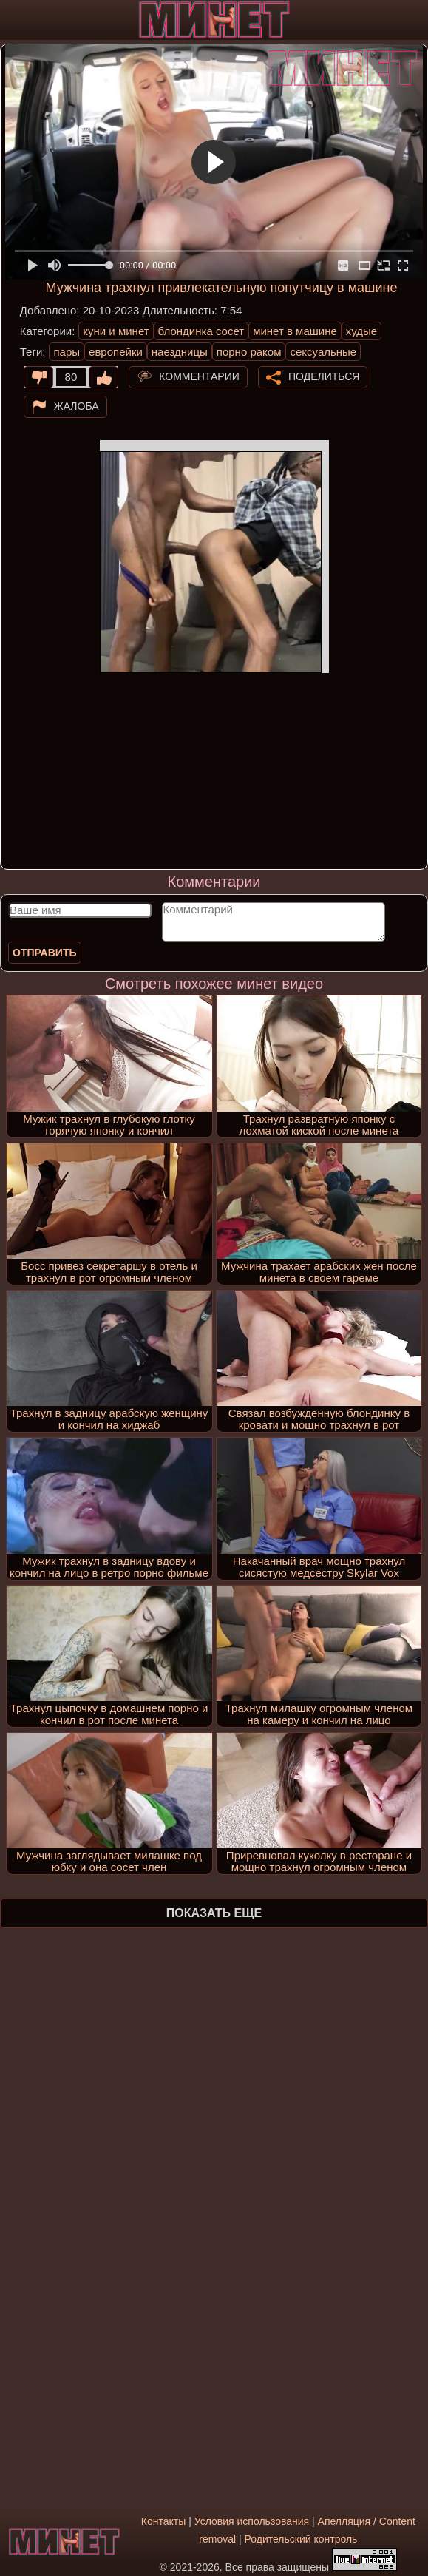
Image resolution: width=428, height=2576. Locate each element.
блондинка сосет (201, 331)
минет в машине (295, 331)
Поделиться (323, 376)
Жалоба (76, 406)
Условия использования (251, 2521)
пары (66, 351)
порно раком (249, 351)
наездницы (180, 351)
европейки (116, 351)
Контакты (163, 2521)
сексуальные (323, 351)
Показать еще (214, 1913)
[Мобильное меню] (13, 20)
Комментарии (199, 376)
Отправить (45, 953)
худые (361, 331)
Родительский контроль (301, 2539)
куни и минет (116, 331)
